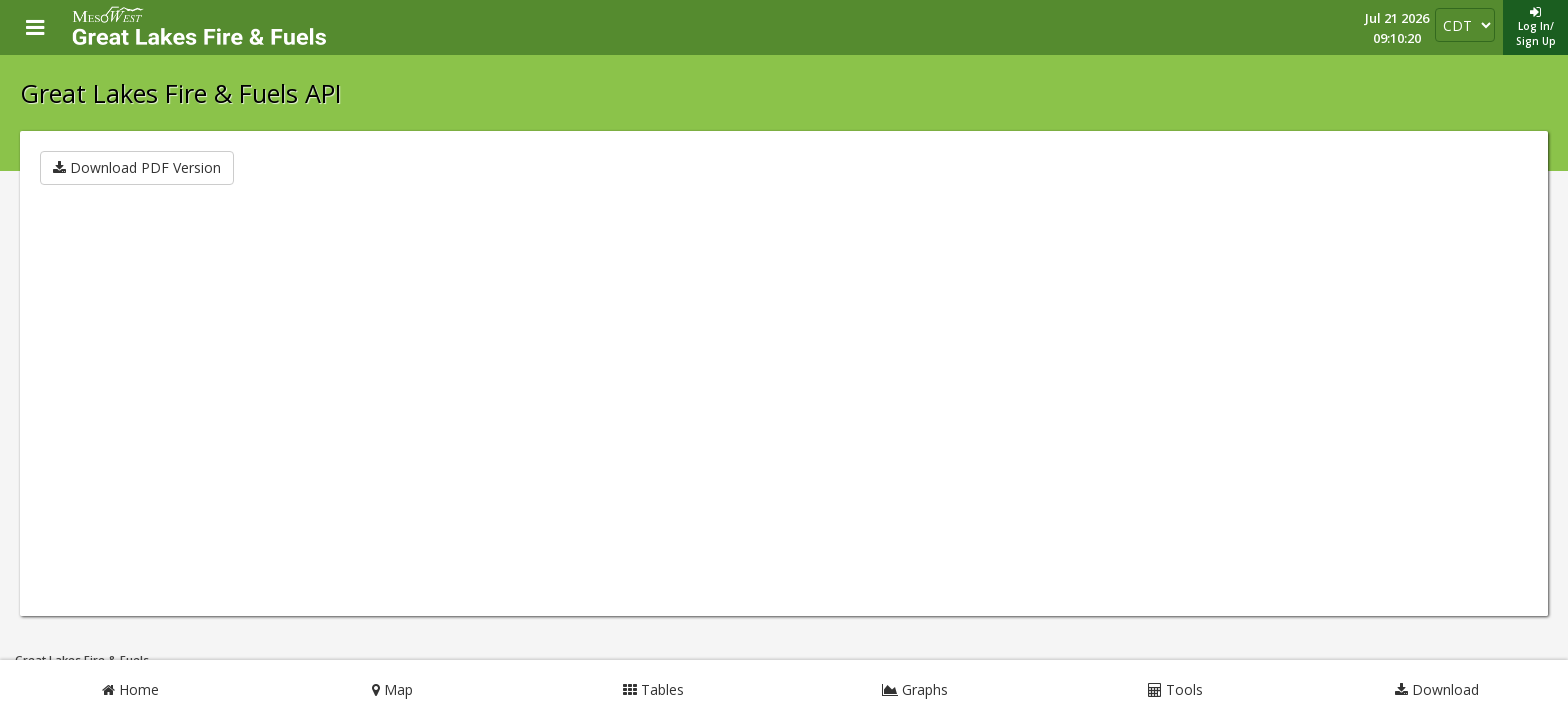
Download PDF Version (137, 167)
